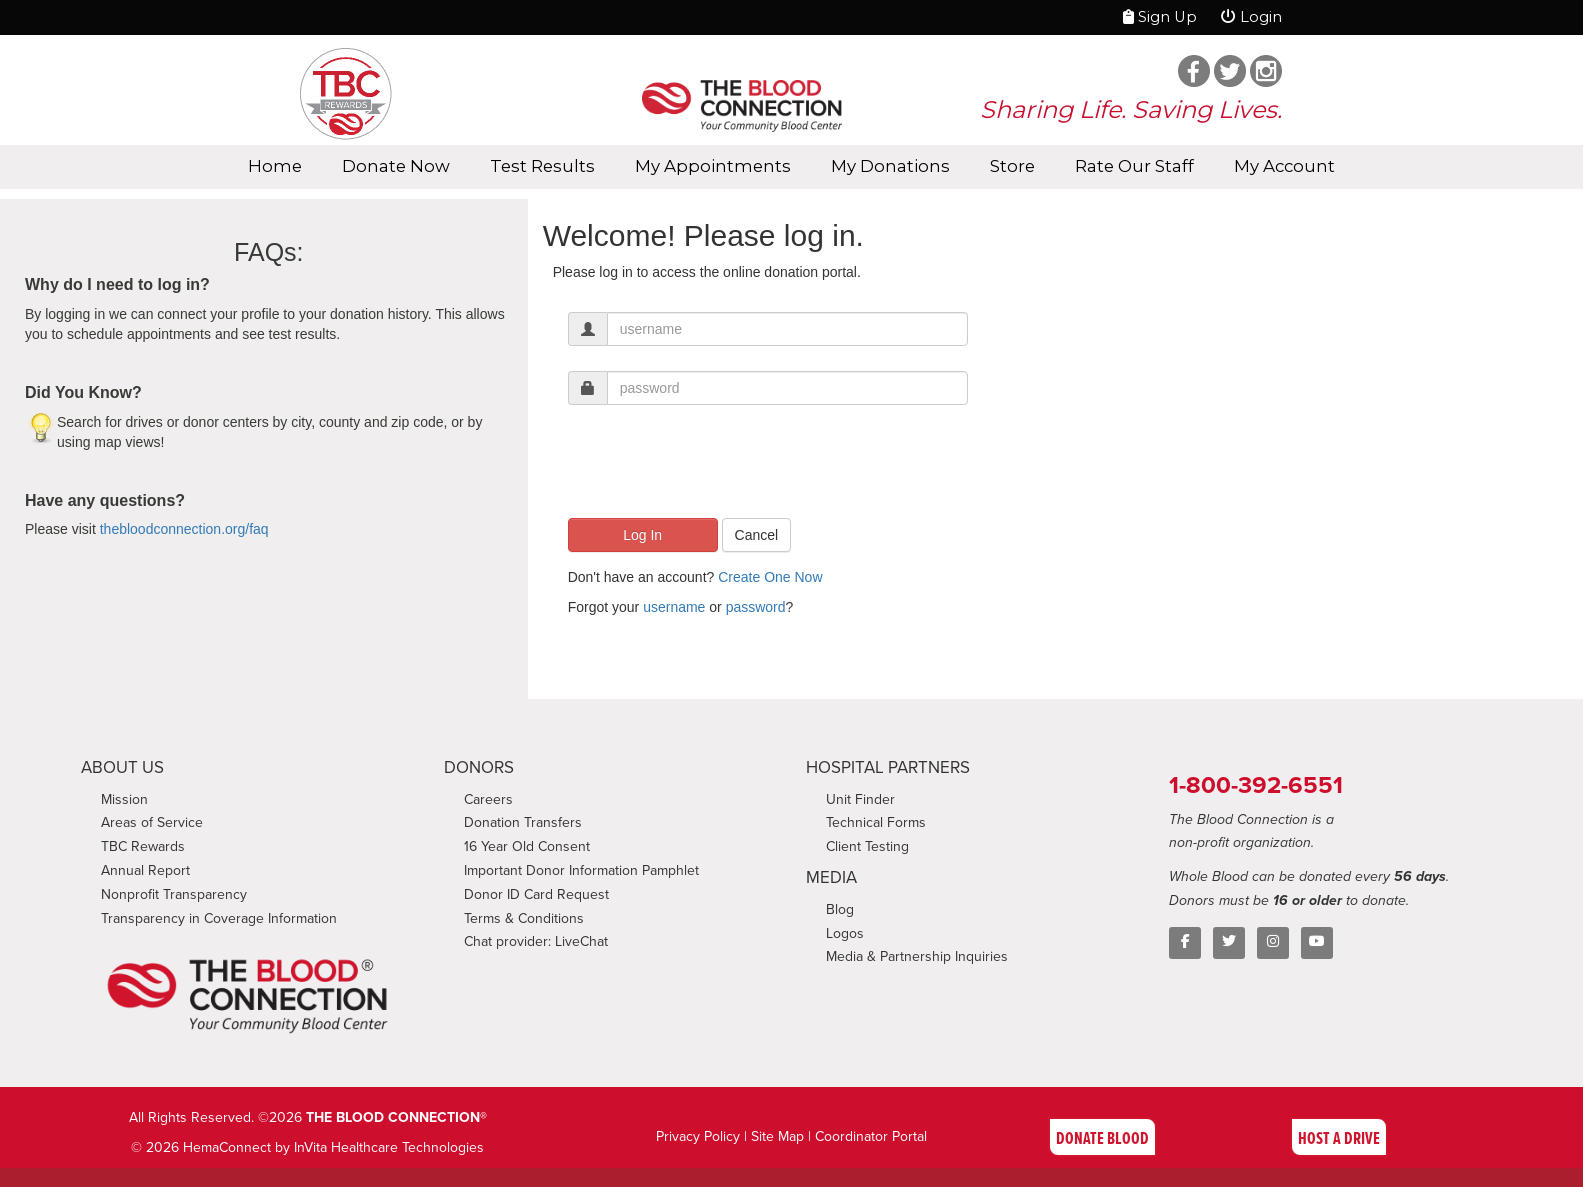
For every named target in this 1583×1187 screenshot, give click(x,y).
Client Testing (867, 846)
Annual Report (145, 870)
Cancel (757, 535)
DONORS (479, 767)
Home (275, 166)
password (756, 607)
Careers (488, 799)
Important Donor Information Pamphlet (581, 870)
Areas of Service (152, 822)
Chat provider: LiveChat (536, 941)
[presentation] (720, 469)
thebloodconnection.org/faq (184, 529)
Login (1251, 17)
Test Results (542, 166)
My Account (1284, 166)
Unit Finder (860, 799)
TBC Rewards (143, 846)
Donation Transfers (523, 822)
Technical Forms (876, 822)
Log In (642, 535)
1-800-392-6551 (1256, 784)
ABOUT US (122, 767)
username (674, 607)
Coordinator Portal (871, 1136)
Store (1012, 166)
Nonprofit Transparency (174, 894)
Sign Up (1160, 17)
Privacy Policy (698, 1136)
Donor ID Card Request (536, 894)
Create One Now (770, 577)
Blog (840, 909)
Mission (124, 799)
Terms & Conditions (524, 918)
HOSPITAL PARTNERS (888, 767)
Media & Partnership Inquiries (917, 956)
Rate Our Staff (1134, 166)
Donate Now (396, 166)
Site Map (777, 1136)
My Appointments (713, 166)
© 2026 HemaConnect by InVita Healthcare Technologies (307, 1147)
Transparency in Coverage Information (219, 918)
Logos (845, 933)
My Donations (890, 166)
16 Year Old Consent (527, 846)
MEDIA (831, 877)
